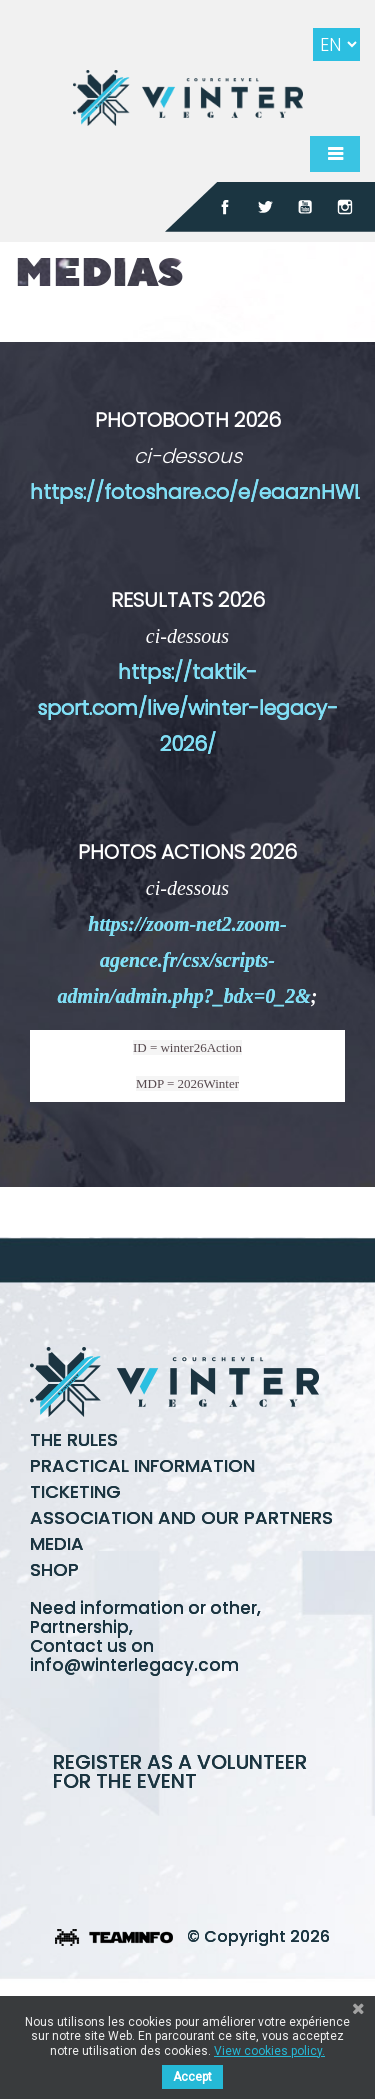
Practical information (142, 1465)
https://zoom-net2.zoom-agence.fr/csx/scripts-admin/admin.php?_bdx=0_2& (184, 960)
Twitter (265, 207)
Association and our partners (181, 1517)
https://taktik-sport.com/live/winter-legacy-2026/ (187, 708)
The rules (74, 1439)
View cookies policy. (269, 2051)
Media (57, 1543)
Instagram (345, 207)
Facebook (225, 207)
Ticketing (75, 1491)
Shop (54, 1569)
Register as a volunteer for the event (180, 1771)
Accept (192, 2077)
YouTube (305, 207)
